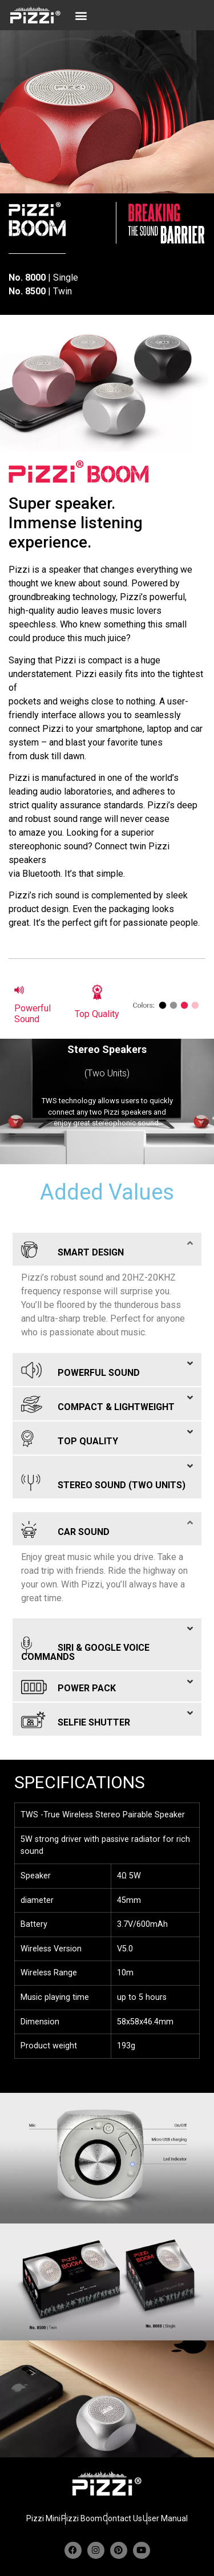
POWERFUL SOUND (80, 1368)
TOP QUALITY (69, 1436)
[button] (81, 15)
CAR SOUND (65, 1527)
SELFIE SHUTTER (75, 1717)
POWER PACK (68, 1685)
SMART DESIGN (72, 1247)
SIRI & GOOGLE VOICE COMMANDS (85, 1648)
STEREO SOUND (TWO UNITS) (103, 1480)
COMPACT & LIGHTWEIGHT (98, 1402)
